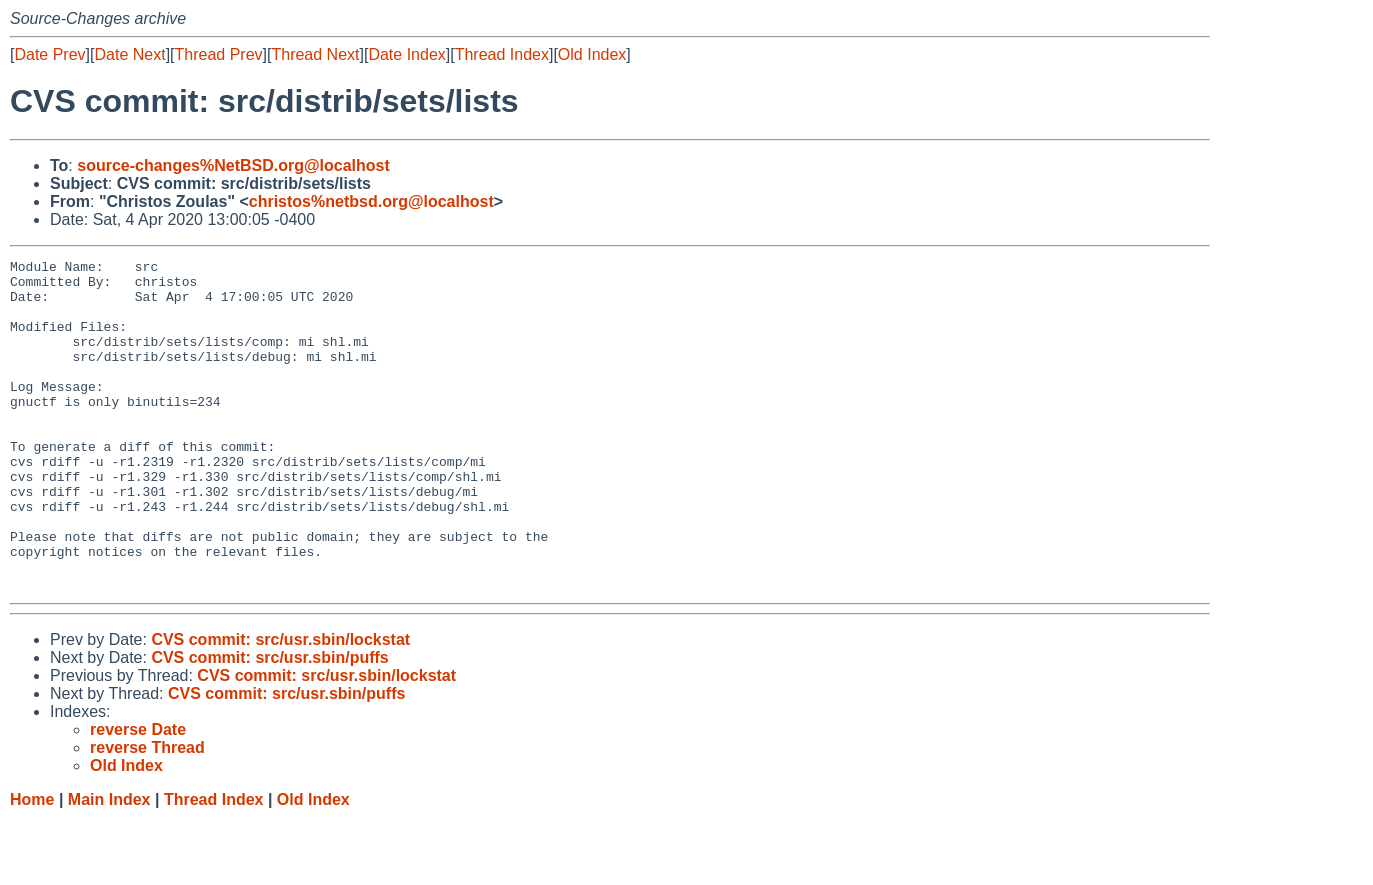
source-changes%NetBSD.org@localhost (233, 165)
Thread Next (315, 54)
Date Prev (49, 54)
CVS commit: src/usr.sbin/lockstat (280, 705)
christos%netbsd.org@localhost (371, 201)
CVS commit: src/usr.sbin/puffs (269, 723)
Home (32, 865)
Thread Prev (219, 54)
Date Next (129, 54)
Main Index (109, 865)
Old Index (592, 54)
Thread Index (502, 54)
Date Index (406, 54)
